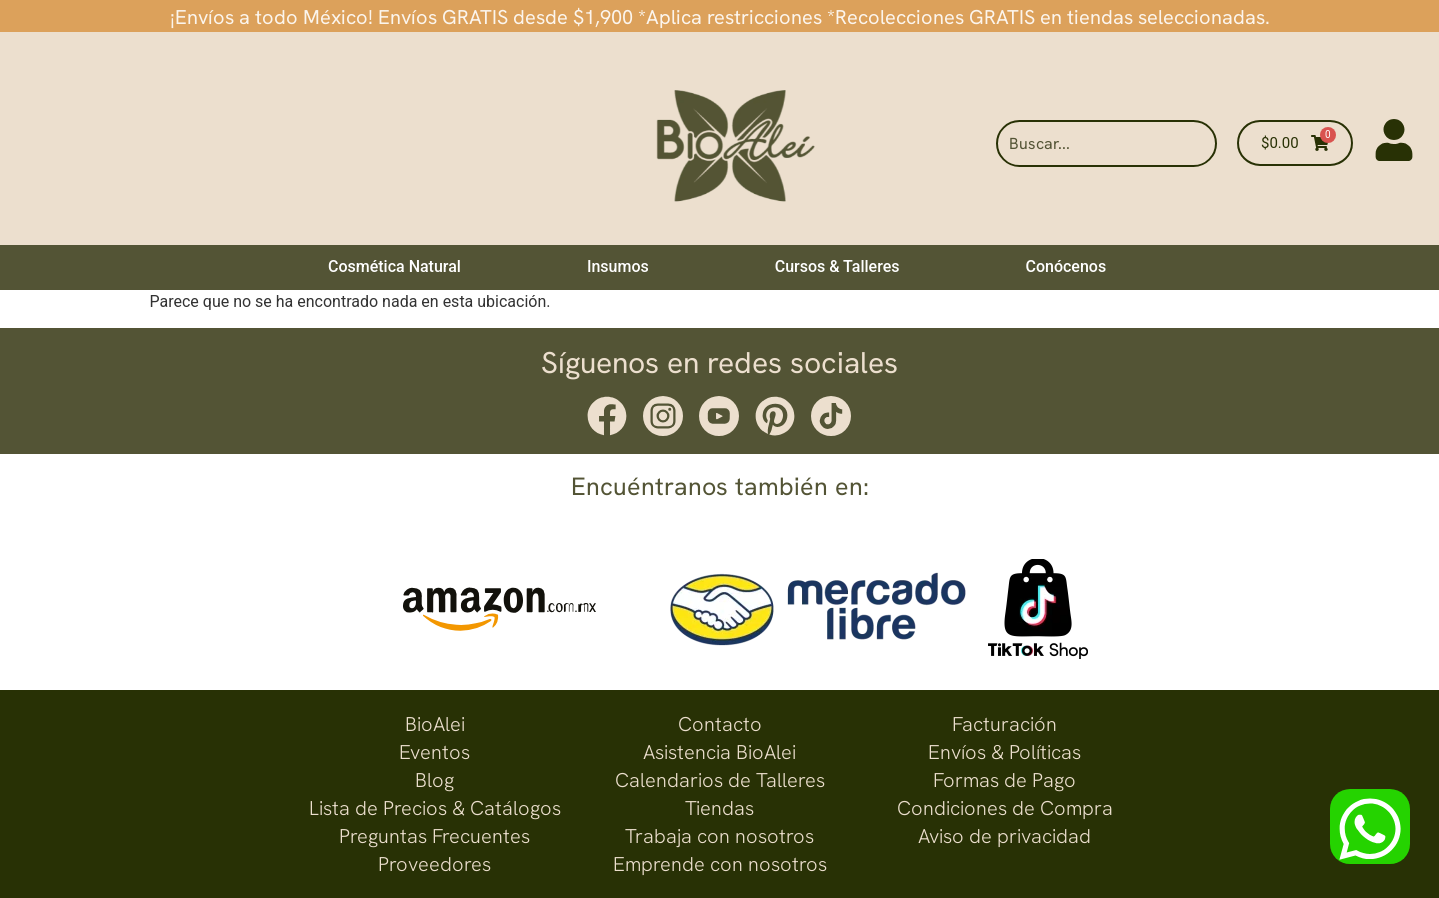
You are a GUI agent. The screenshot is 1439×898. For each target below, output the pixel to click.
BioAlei (435, 724)
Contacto (720, 724)
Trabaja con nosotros (719, 836)
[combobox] (1106, 143)
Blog (434, 780)
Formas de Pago (1004, 780)
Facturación (1004, 724)
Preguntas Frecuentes (434, 836)
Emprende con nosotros (720, 864)
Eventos (434, 752)
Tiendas (719, 808)
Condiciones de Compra (1005, 808)
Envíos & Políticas (1004, 752)
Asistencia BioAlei (719, 752)
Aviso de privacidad (1004, 836)
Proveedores (434, 864)
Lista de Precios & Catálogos (435, 808)
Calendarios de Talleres (720, 780)
